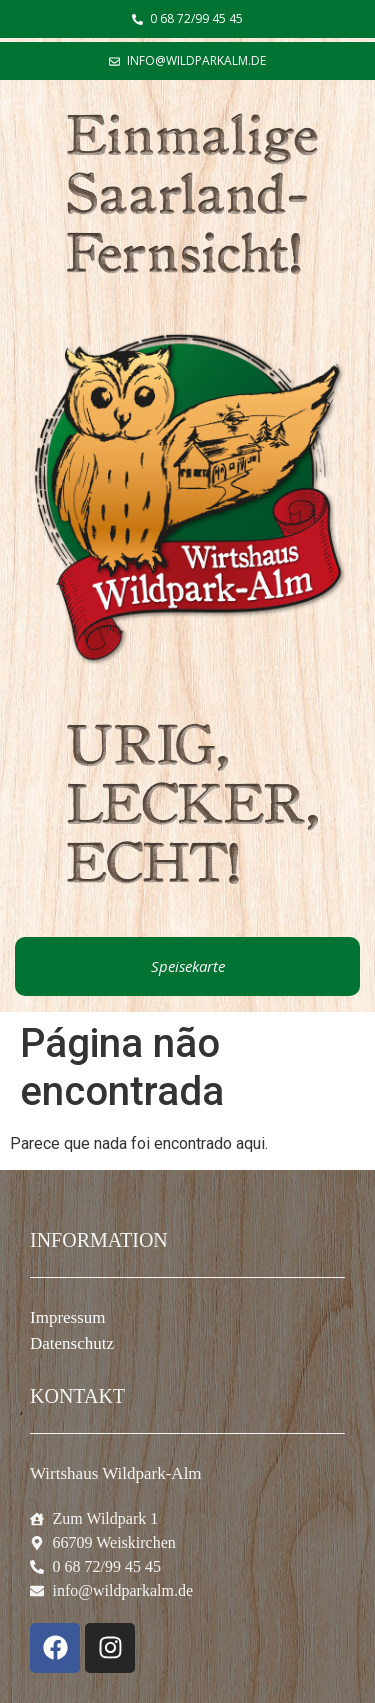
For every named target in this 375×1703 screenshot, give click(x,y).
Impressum (68, 1317)
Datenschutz (72, 1343)
